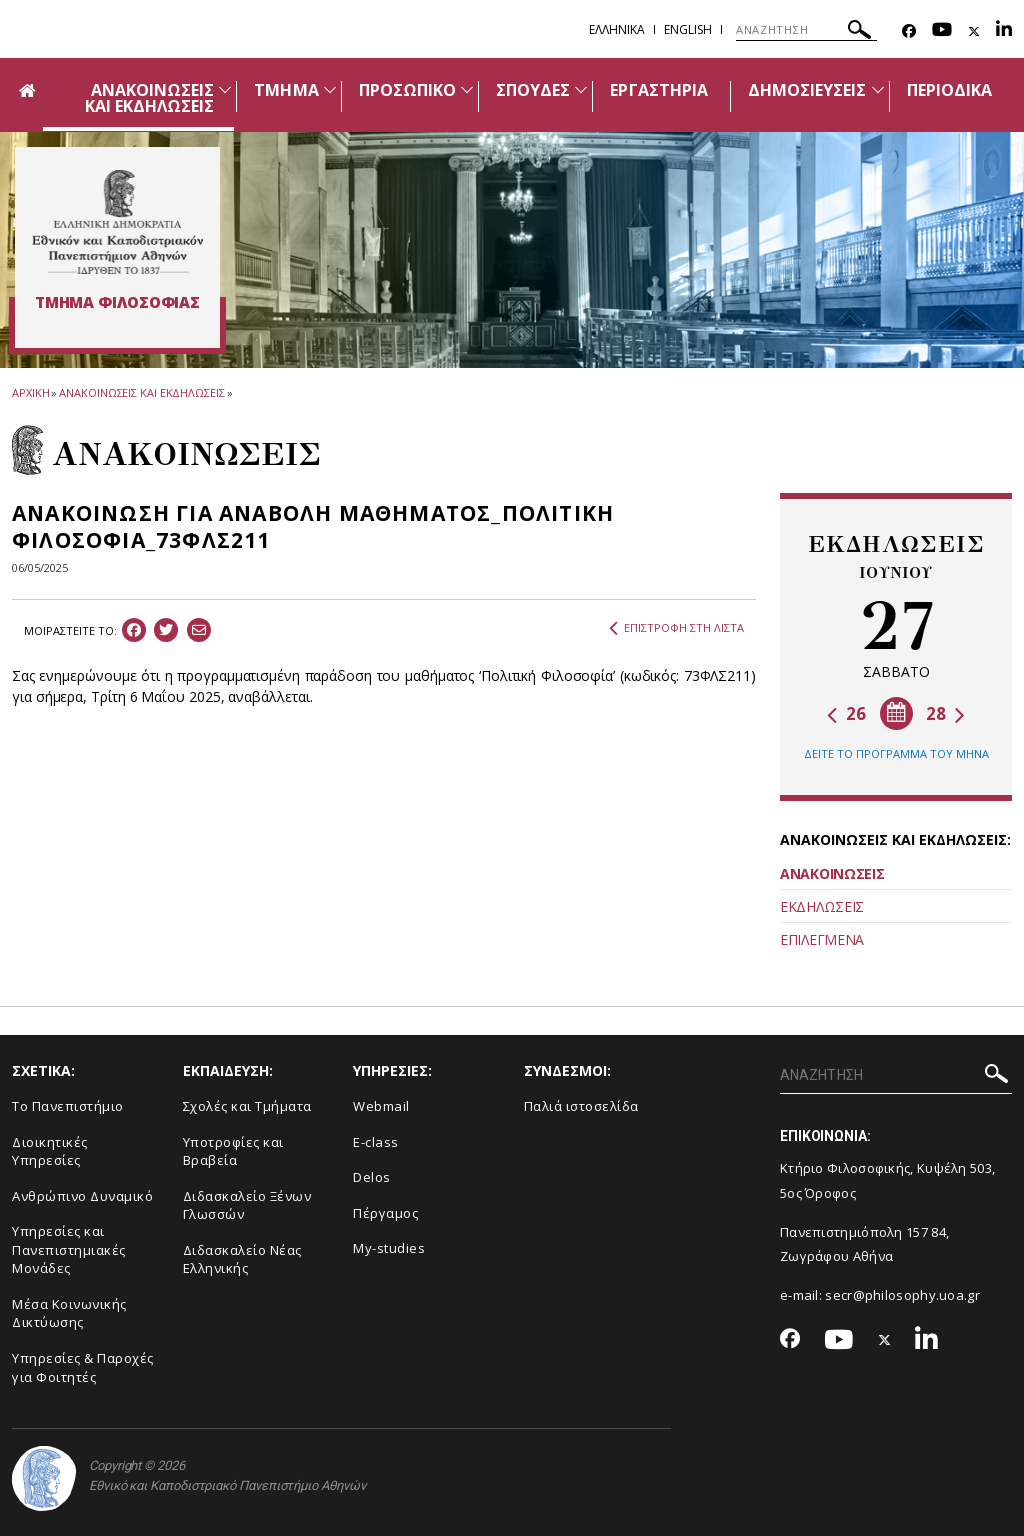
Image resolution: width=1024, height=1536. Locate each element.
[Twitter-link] (974, 31)
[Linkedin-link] (1004, 31)
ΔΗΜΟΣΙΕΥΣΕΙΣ (807, 90)
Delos (372, 1177)
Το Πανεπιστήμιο (68, 1106)
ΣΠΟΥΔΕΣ (533, 90)
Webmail (381, 1106)
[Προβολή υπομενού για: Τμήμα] (330, 89)
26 (846, 713)
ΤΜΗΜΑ (286, 90)
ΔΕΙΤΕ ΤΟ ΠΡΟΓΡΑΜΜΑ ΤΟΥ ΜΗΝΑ (896, 753)
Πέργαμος (385, 1213)
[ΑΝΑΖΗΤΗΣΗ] (806, 30)
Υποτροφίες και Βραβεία (233, 1151)
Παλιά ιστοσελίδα (581, 1106)
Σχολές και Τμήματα (247, 1106)
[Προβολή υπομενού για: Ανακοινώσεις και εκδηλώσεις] (225, 89)
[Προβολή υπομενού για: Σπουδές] (581, 89)
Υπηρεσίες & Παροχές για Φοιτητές (83, 1367)
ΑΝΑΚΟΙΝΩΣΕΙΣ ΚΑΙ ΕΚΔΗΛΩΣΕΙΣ (150, 98)
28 (945, 713)
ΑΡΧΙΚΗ (30, 392)
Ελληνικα (617, 29)
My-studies (389, 1248)
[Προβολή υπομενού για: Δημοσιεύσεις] (878, 89)
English (688, 29)
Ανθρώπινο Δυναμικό (82, 1196)
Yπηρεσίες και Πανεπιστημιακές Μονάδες (69, 1249)
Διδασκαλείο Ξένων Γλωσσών (247, 1205)
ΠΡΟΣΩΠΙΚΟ (407, 90)
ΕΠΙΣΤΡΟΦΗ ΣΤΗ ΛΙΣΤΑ (676, 628)
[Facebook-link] (909, 31)
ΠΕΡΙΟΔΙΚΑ (949, 90)
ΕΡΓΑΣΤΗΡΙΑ (659, 90)
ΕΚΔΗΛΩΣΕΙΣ (822, 906)
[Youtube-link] (942, 31)
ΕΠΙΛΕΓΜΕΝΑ (822, 939)
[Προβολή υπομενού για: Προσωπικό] (467, 89)
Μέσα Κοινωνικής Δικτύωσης (69, 1313)
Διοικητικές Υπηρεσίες (50, 1151)
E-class (376, 1142)
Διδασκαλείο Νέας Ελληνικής (242, 1259)
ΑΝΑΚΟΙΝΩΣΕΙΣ (832, 873)
